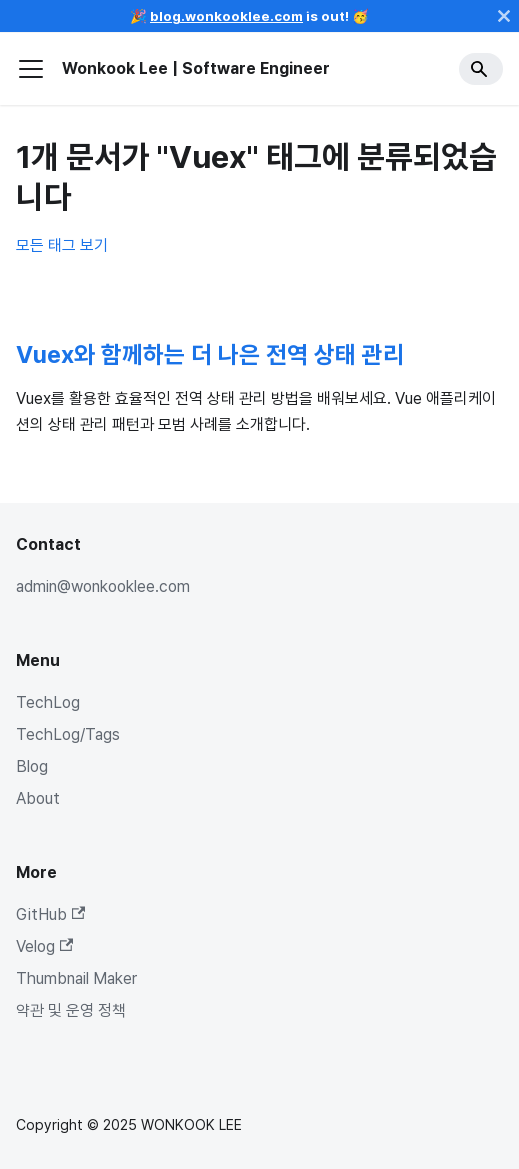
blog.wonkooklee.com (226, 16)
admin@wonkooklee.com (103, 586)
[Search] (481, 69)
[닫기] (504, 16)
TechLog (48, 702)
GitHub (50, 914)
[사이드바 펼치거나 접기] (31, 69)
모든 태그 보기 (62, 245)
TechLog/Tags (68, 734)
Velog (44, 946)
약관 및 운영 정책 (71, 1010)
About (38, 798)
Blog (32, 766)
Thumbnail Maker (76, 978)
